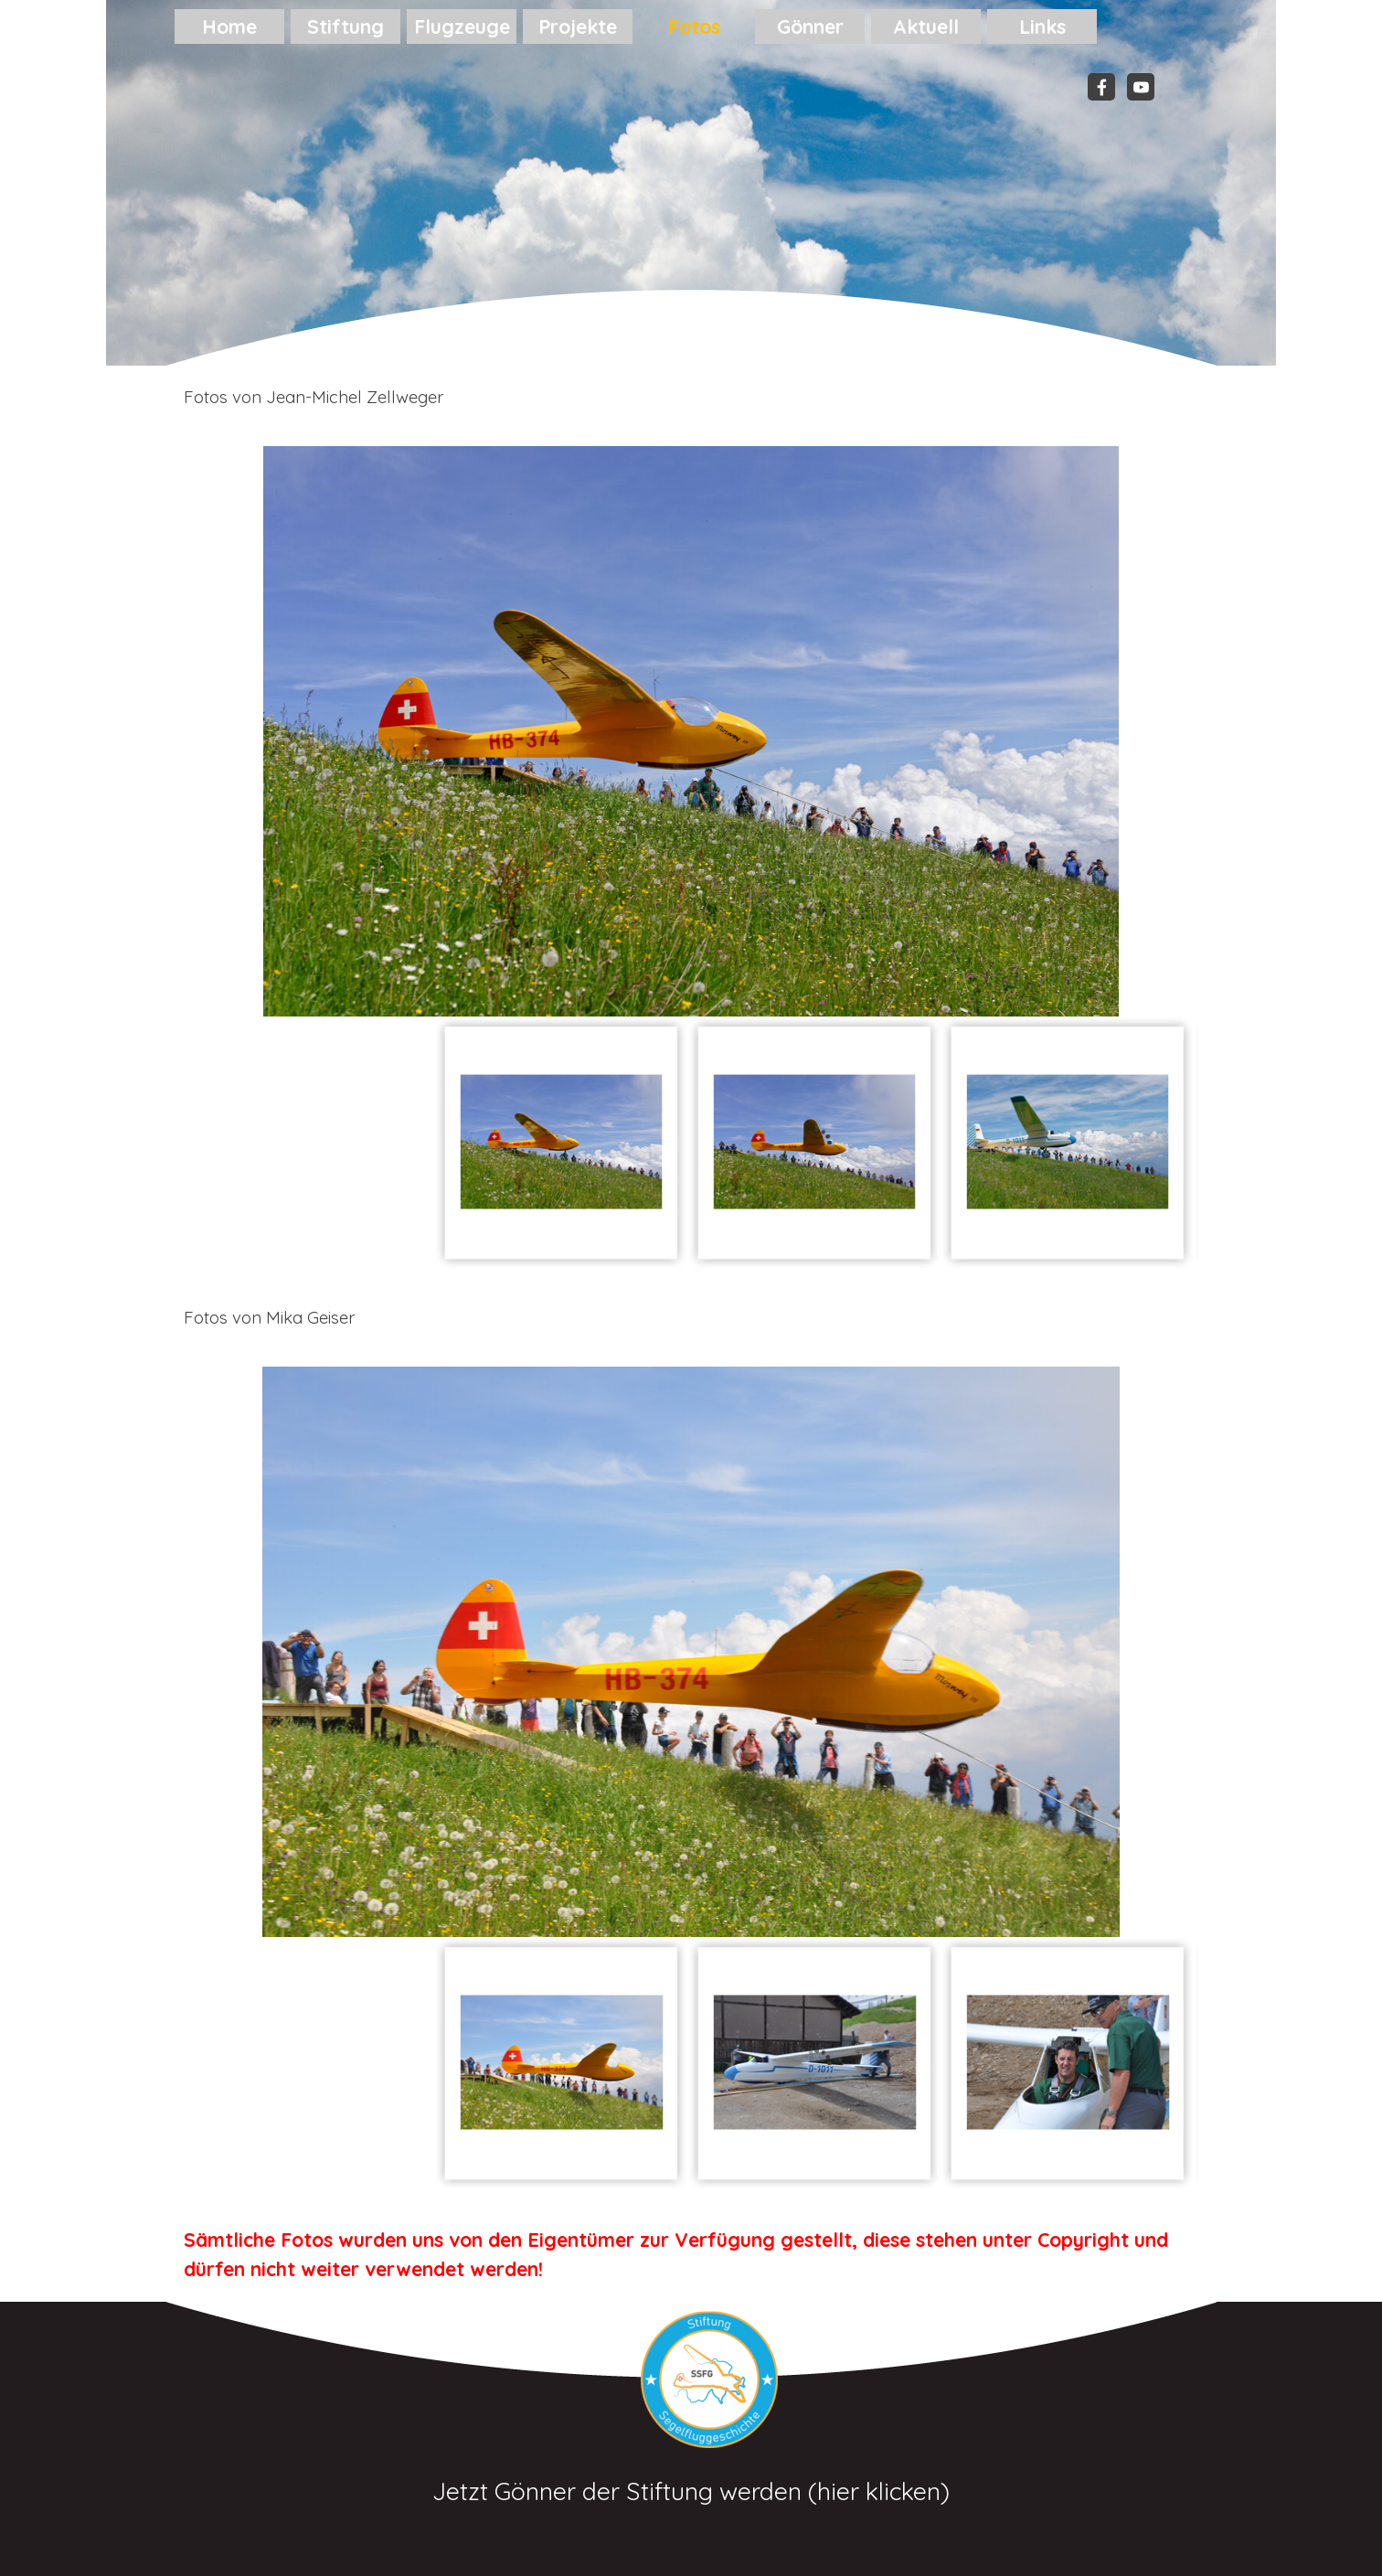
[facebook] (1101, 87)
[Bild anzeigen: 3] (1068, 1142)
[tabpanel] (691, 397)
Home (229, 26)
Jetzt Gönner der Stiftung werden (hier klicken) (691, 2491)
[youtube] (1140, 87)
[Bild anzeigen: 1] (561, 1142)
